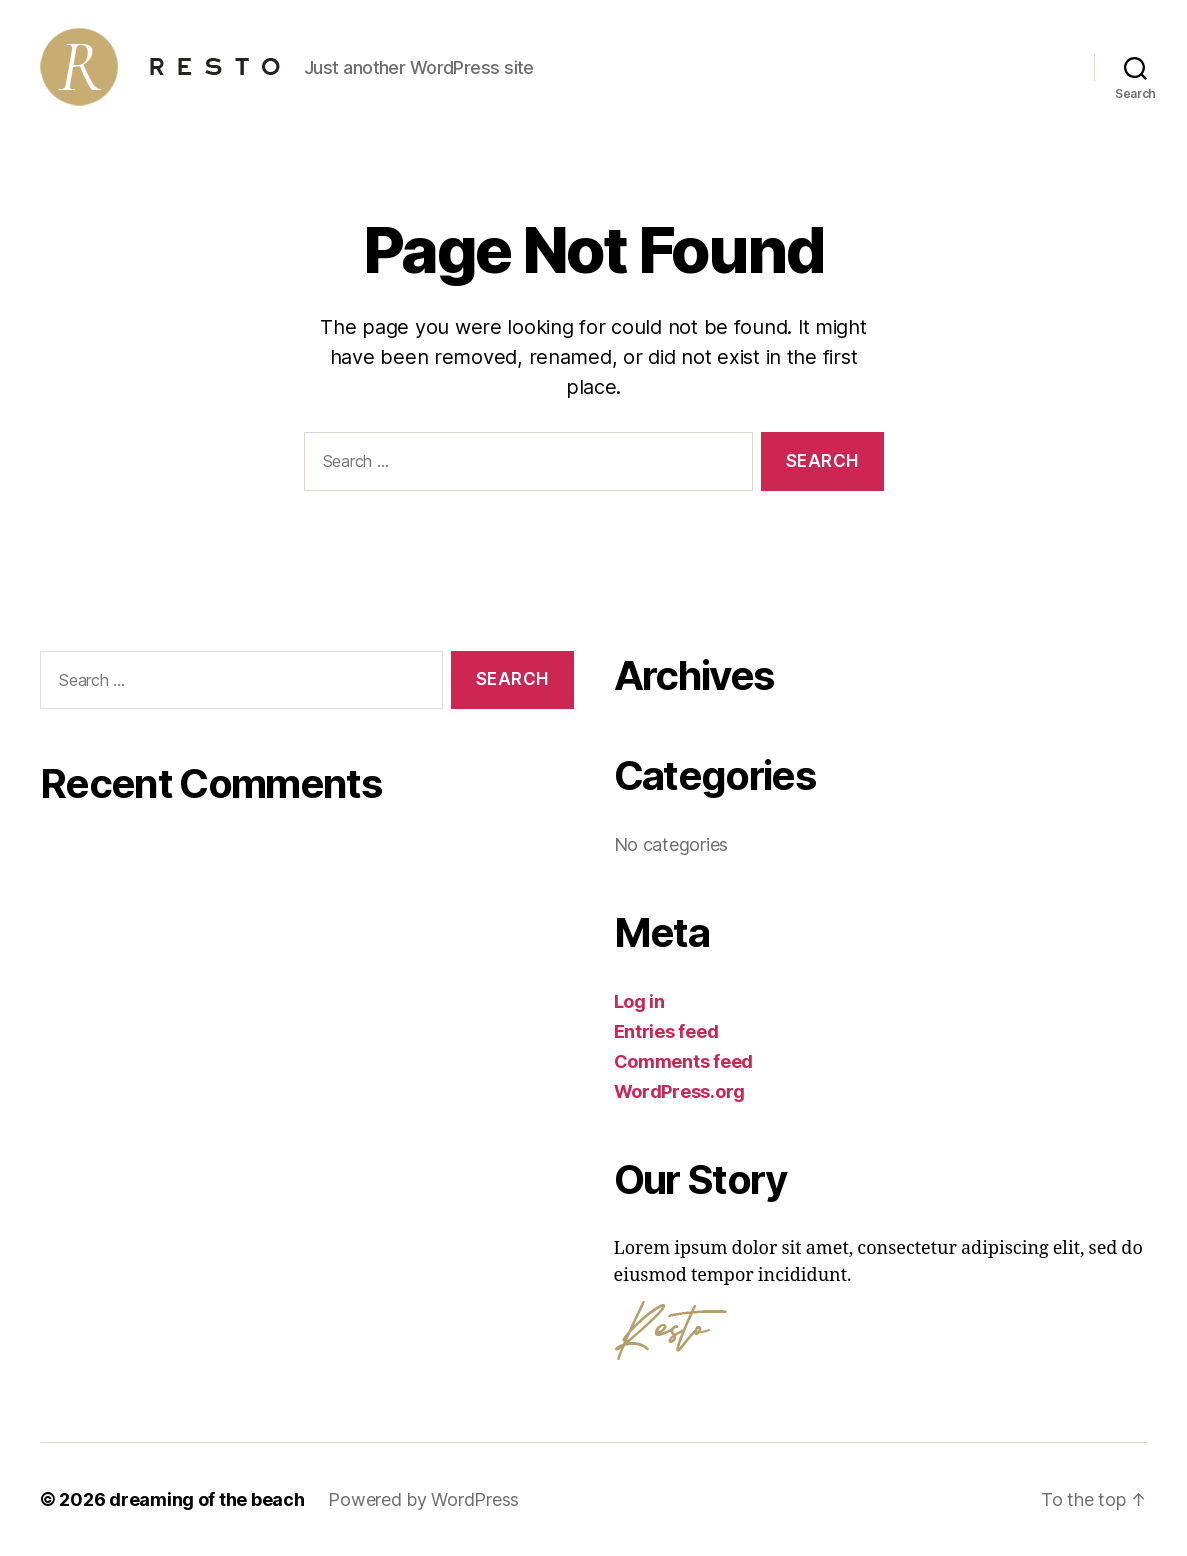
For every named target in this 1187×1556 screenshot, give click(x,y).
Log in (639, 1001)
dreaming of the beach (206, 1499)
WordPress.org (680, 1091)
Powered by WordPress (423, 1499)
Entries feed (666, 1031)
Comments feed (684, 1061)
